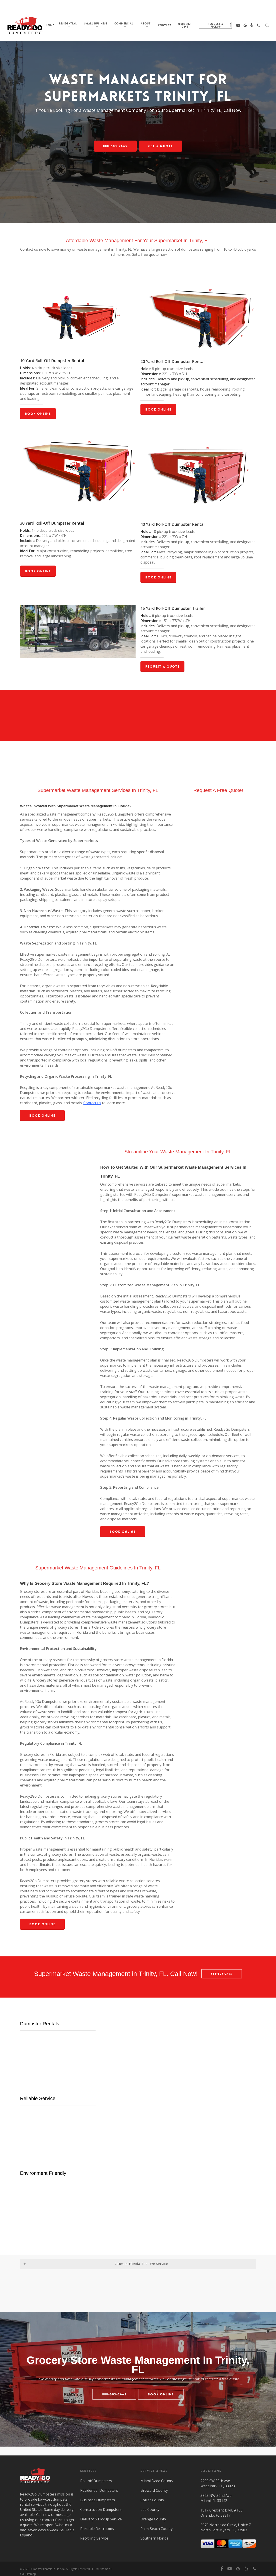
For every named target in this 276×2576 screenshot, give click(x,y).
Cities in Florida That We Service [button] (95, 2264)
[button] (38, 413)
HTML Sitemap (101, 2569)
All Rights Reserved (78, 2569)
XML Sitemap (28, 2574)
